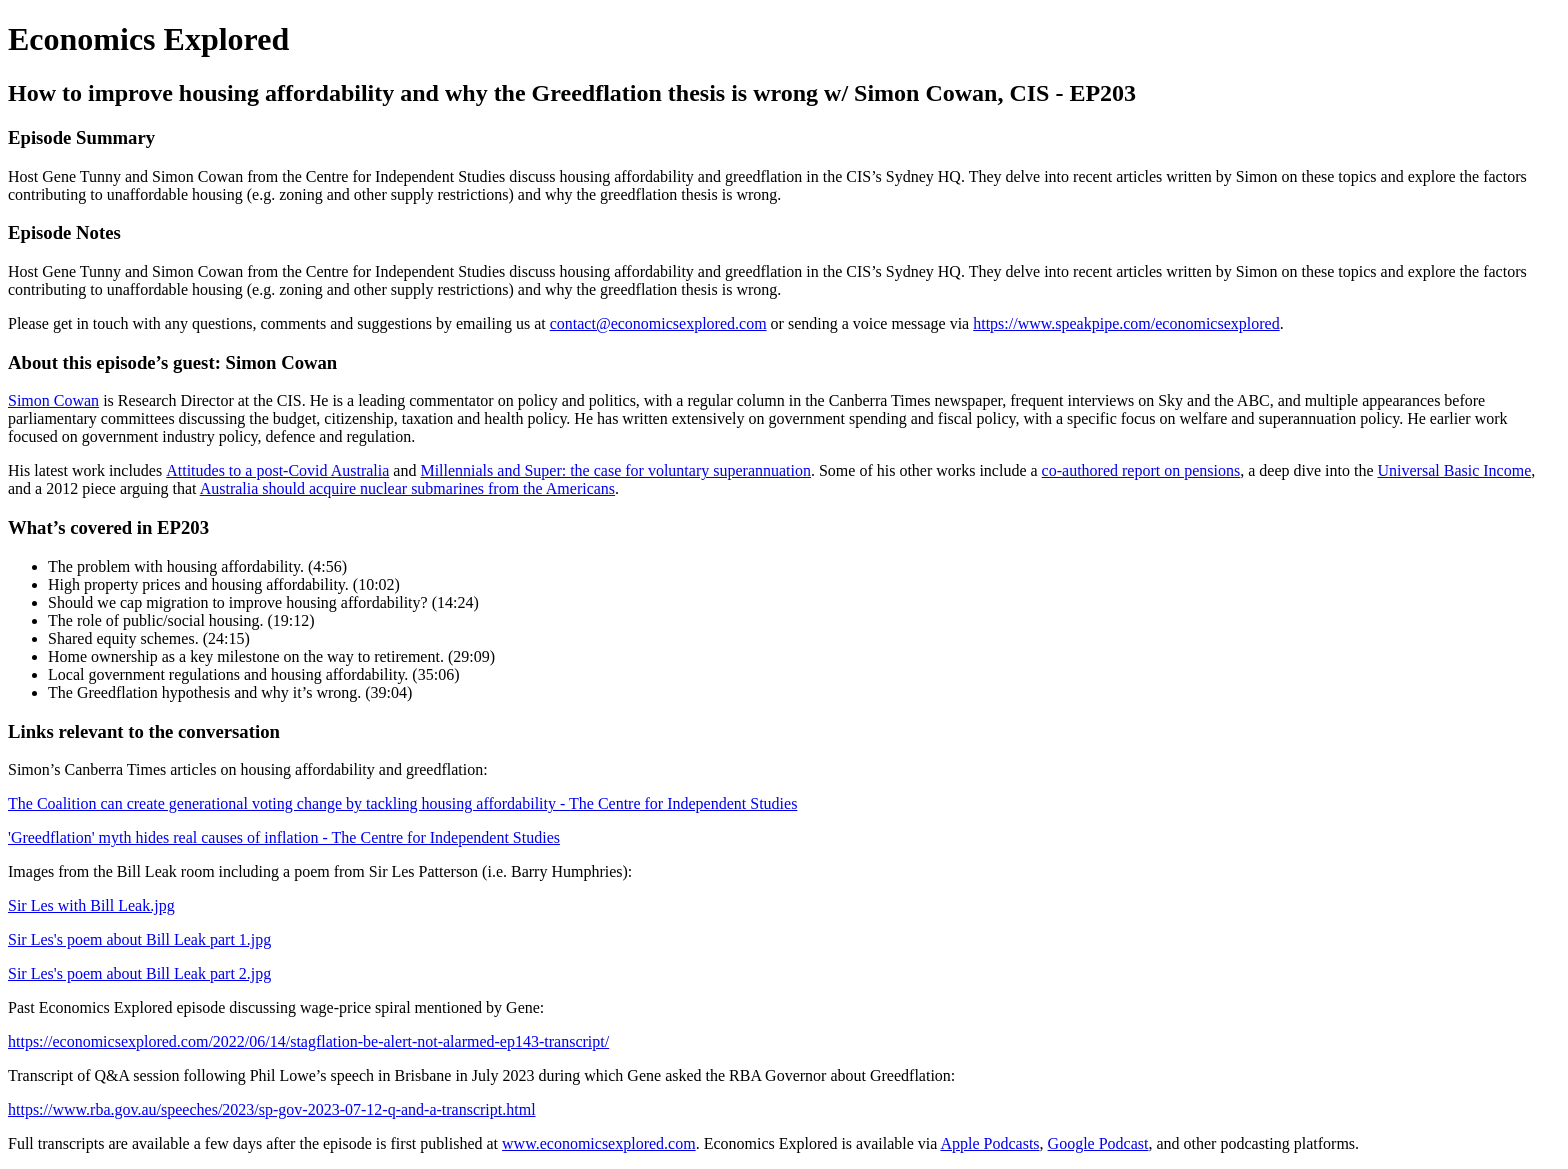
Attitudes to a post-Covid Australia (277, 470)
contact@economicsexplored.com (658, 323)
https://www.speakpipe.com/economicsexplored (1126, 323)
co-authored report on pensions (1141, 470)
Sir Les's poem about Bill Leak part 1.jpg (139, 939)
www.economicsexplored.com (599, 1143)
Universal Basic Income (1455, 470)
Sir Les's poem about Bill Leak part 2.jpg (139, 973)
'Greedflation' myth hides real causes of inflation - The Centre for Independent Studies (284, 837)
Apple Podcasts (989, 1143)
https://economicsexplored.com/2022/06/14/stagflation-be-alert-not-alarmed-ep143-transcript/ (308, 1041)
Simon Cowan (53, 400)
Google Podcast (1098, 1143)
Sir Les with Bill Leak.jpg (91, 905)
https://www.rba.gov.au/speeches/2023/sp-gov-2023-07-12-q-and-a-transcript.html (272, 1109)
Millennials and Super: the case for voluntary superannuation (615, 470)
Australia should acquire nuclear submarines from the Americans (407, 488)
